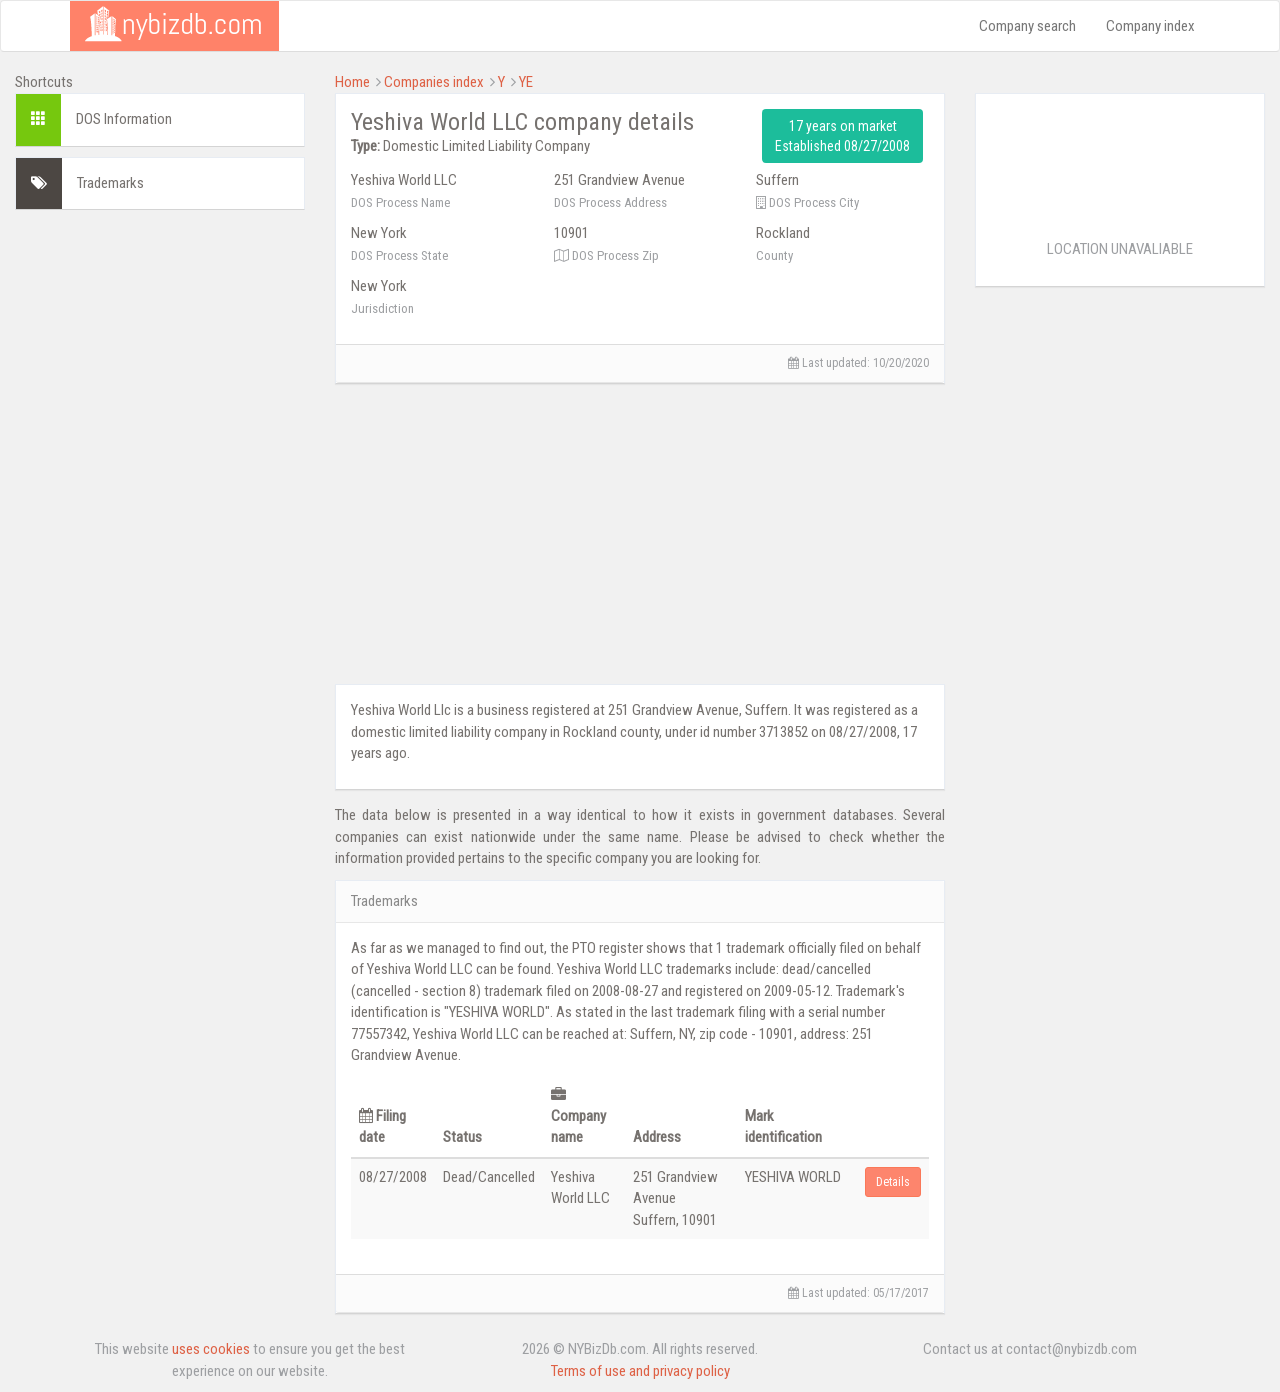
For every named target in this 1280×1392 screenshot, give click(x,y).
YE (526, 82)
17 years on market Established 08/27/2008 (842, 136)
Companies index (434, 82)
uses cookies (211, 1349)
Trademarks (110, 183)
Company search (1027, 26)
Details (893, 1182)
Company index (1150, 26)
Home (352, 82)
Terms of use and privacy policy (640, 1371)
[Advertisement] (160, 525)
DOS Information (124, 119)
